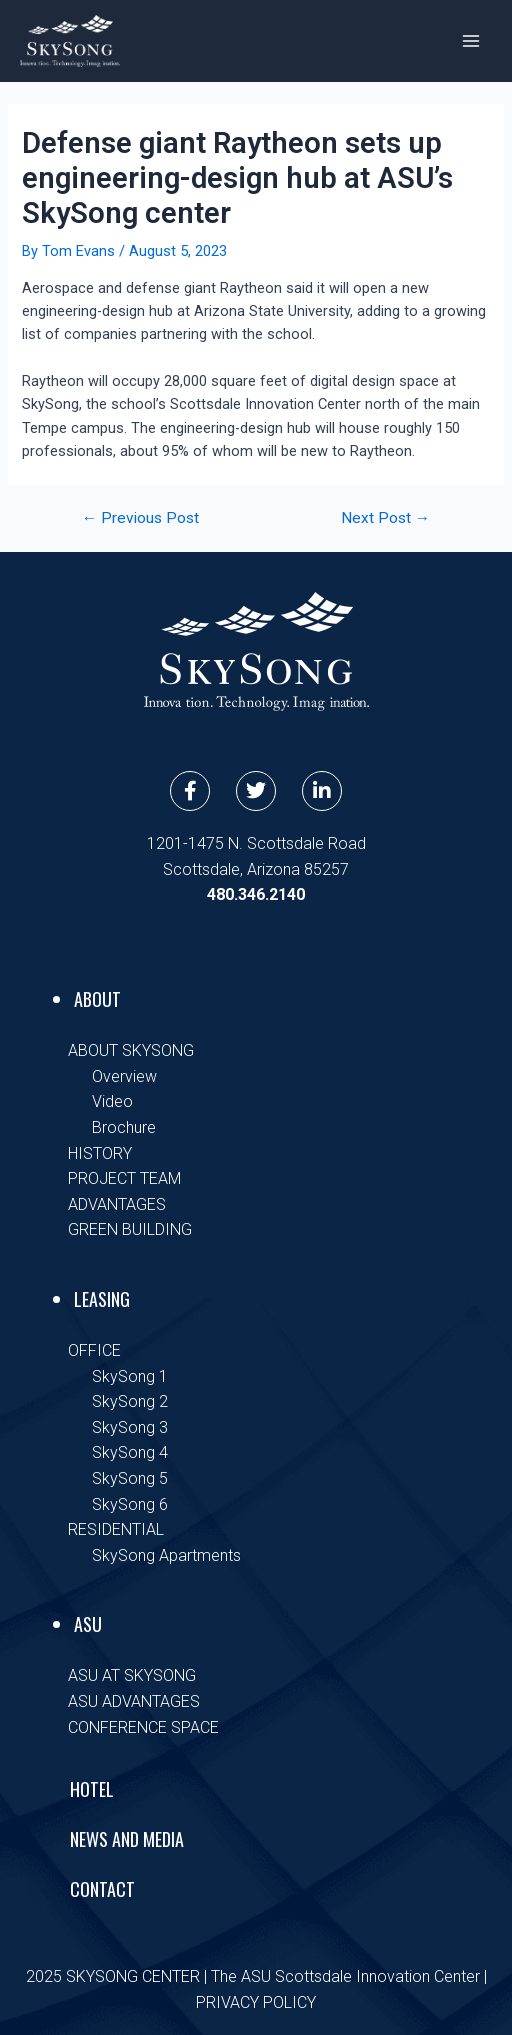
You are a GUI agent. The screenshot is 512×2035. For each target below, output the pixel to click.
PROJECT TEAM (124, 1178)
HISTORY (100, 1153)
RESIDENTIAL (116, 1529)
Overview (124, 1076)
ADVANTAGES (117, 1204)
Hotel (92, 1789)
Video (112, 1101)
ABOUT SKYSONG (131, 1050)
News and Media (127, 1839)
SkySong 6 (130, 1504)
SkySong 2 (130, 1401)
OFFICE (94, 1350)
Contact (102, 1889)
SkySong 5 (130, 1478)
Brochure (124, 1127)
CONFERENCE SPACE (143, 1727)
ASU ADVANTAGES (134, 1701)
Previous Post (141, 519)
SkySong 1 (130, 1376)
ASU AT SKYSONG (132, 1675)
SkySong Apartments (166, 1555)
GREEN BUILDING (130, 1229)
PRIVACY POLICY (256, 2002)
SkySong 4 (130, 1452)
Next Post (386, 519)
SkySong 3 (130, 1427)
